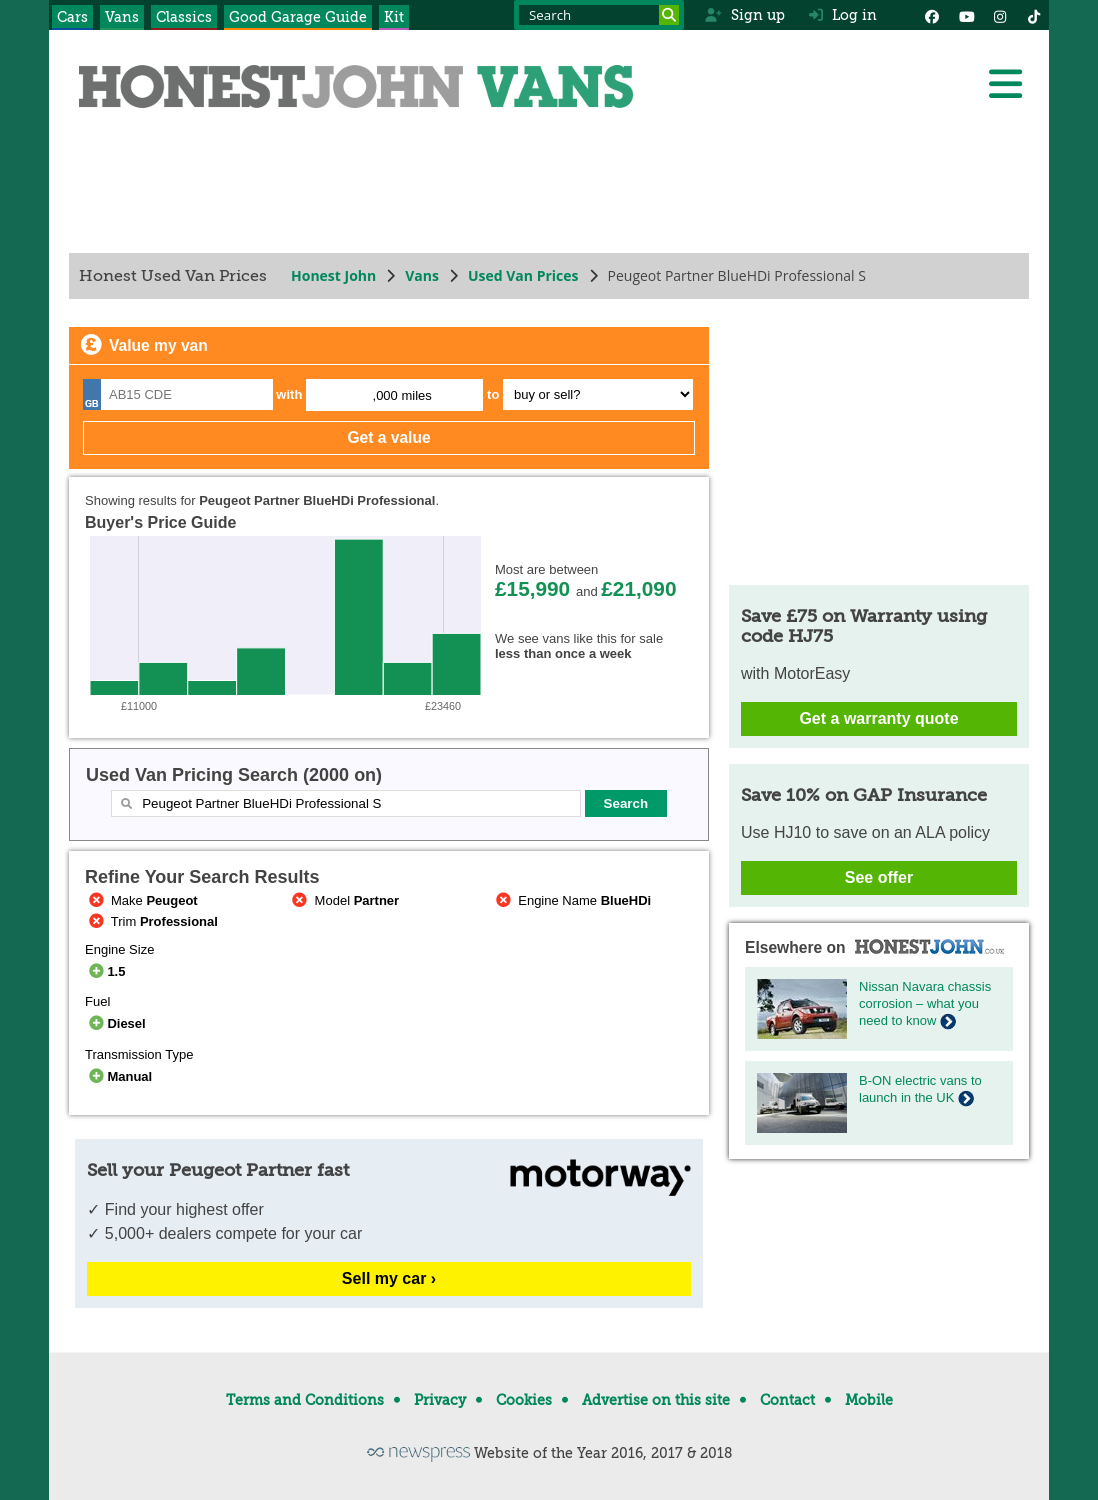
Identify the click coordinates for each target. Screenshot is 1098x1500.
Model (344, 900)
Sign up (744, 15)
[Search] (669, 15)
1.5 (105, 971)
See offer (879, 877)
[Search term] (599, 15)
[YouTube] (966, 15)
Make (141, 900)
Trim (151, 921)
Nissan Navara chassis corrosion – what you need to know (925, 1003)
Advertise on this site (656, 1400)
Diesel (115, 1023)
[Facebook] (932, 15)
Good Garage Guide (298, 17)
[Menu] (1005, 84)
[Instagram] (1000, 15)
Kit (394, 17)
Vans (122, 17)
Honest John (333, 275)
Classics (184, 17)
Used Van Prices (523, 275)
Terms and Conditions (305, 1400)
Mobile (869, 1400)
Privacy (440, 1400)
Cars (72, 17)
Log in (843, 15)
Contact (787, 1400)
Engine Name (571, 900)
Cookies (524, 1400)
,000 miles (402, 395)
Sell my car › (389, 1278)
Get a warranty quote (878, 718)
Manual (118, 1076)
